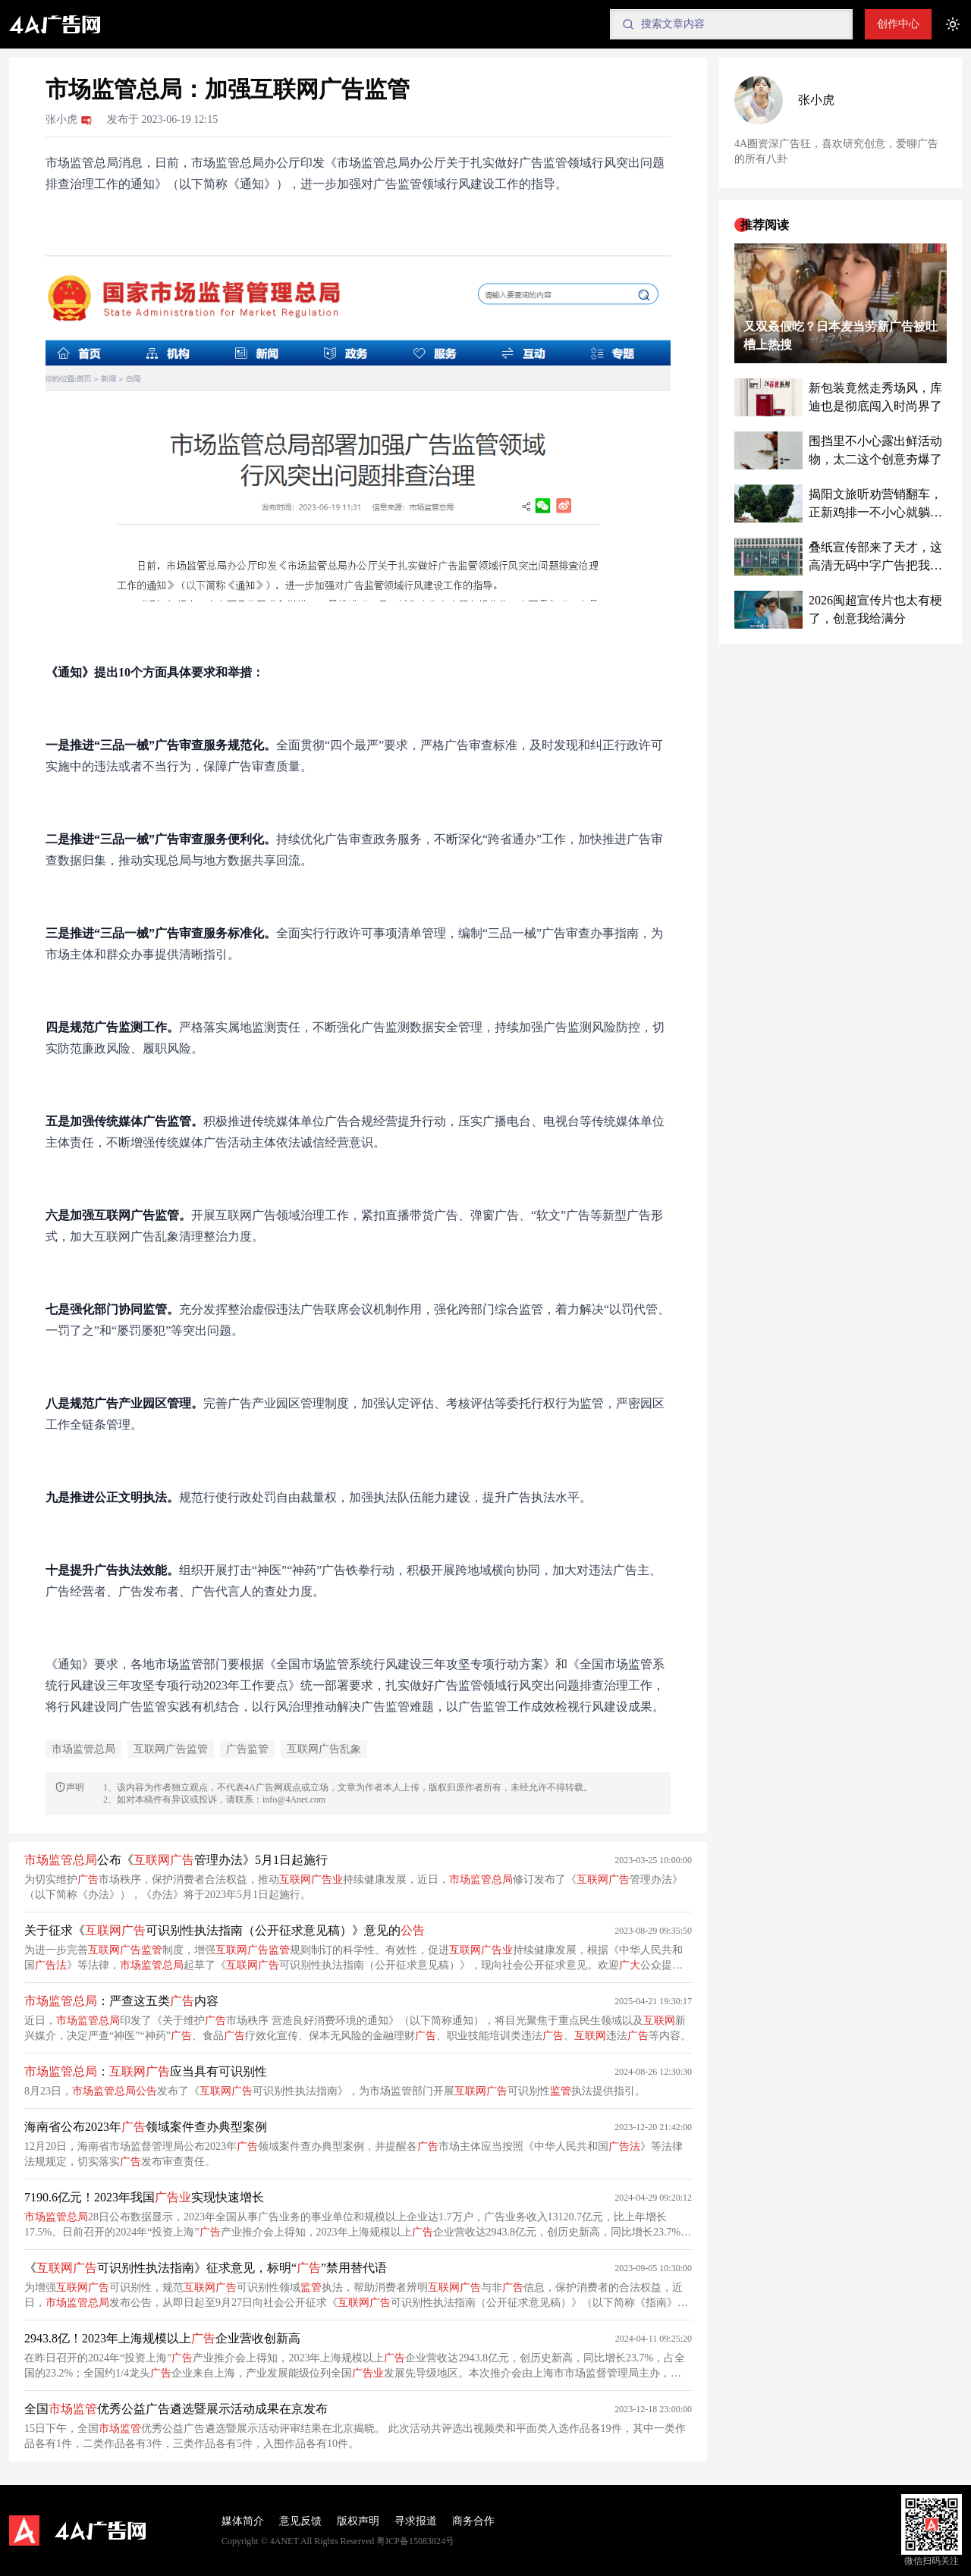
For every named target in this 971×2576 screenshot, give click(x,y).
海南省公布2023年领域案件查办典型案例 (145, 2126)
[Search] (731, 24)
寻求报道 (415, 2521)
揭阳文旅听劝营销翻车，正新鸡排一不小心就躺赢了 (875, 505)
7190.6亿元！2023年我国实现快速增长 (144, 2197)
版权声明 (358, 2521)
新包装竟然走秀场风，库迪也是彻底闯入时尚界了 (875, 397)
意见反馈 (300, 2521)
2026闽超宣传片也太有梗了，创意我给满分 (875, 609)
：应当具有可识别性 (145, 2071)
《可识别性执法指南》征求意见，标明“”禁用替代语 (205, 2267)
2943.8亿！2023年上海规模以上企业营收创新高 (162, 2338)
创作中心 (898, 24)
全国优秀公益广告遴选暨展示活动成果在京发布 (176, 2408)
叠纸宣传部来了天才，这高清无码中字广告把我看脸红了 (875, 558)
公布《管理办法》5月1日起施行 (176, 1859)
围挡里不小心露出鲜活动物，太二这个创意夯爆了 (875, 450)
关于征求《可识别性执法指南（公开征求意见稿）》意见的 (224, 1930)
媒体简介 (243, 2521)
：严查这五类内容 (121, 2000)
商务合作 (473, 2521)
